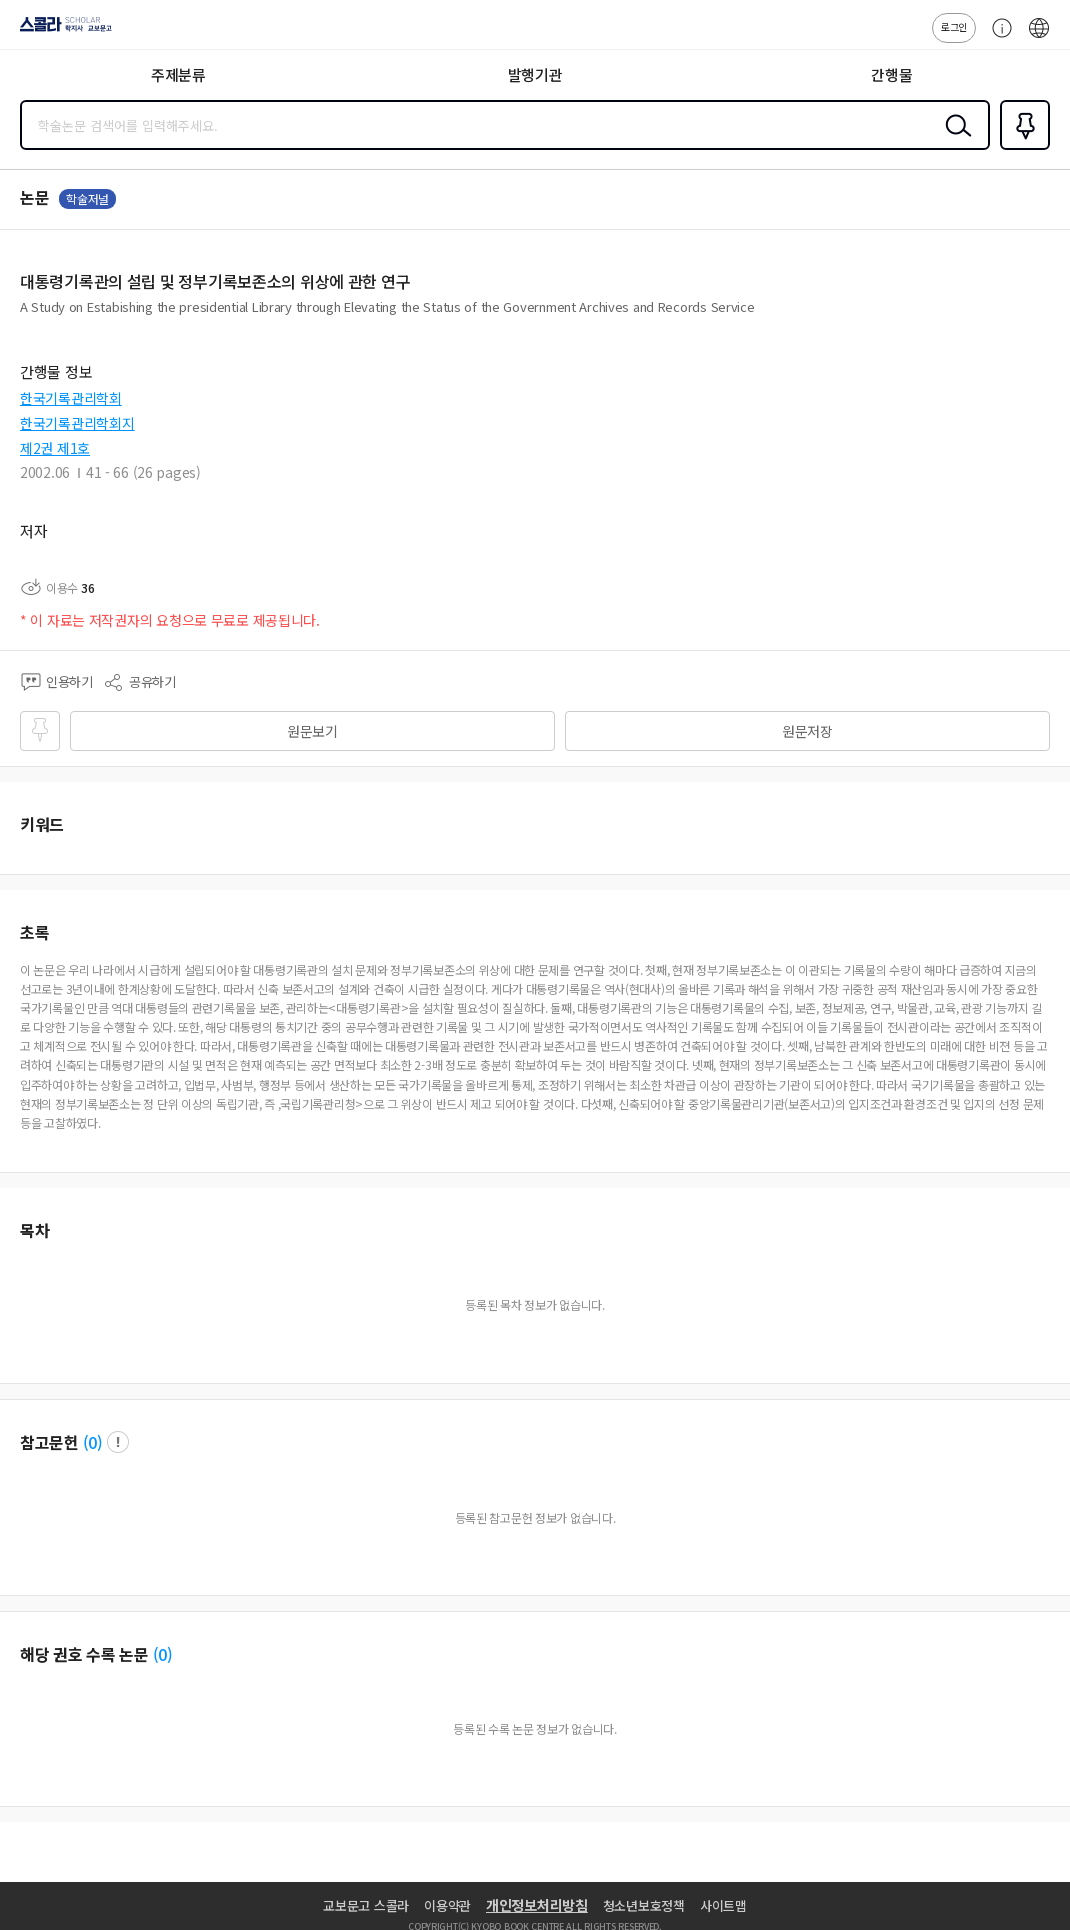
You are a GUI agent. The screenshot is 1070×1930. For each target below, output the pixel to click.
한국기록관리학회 (71, 398)
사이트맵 (723, 1905)
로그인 (954, 26)
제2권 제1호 (55, 448)
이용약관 (447, 1905)
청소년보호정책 (644, 1905)
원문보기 (312, 731)
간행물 (891, 74)
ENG (1039, 38)
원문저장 (807, 731)
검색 (954, 141)
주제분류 (178, 74)
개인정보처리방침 (537, 1905)
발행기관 (535, 74)
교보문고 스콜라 (366, 1905)
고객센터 (997, 38)
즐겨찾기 (1021, 148)
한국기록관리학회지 (77, 423)
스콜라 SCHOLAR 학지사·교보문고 (60, 31)
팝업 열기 (118, 1442)
